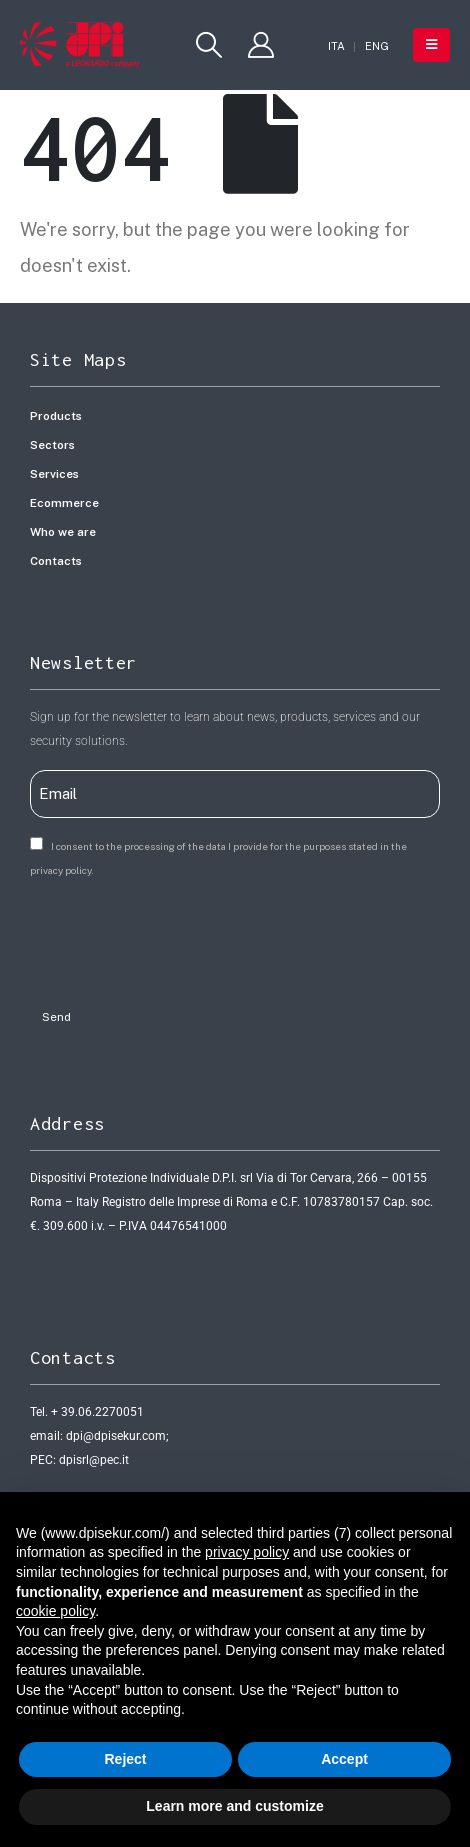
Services (54, 474)
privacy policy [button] (247, 1552)
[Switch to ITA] (336, 46)
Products (56, 416)
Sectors (52, 445)
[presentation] (182, 937)
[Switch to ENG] (377, 46)
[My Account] (260, 45)
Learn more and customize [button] (234, 1806)
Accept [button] (344, 1759)
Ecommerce (64, 503)
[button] (209, 45)
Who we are (63, 532)
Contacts (56, 561)
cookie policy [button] (55, 1611)
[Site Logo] (80, 45)
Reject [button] (125, 1759)
